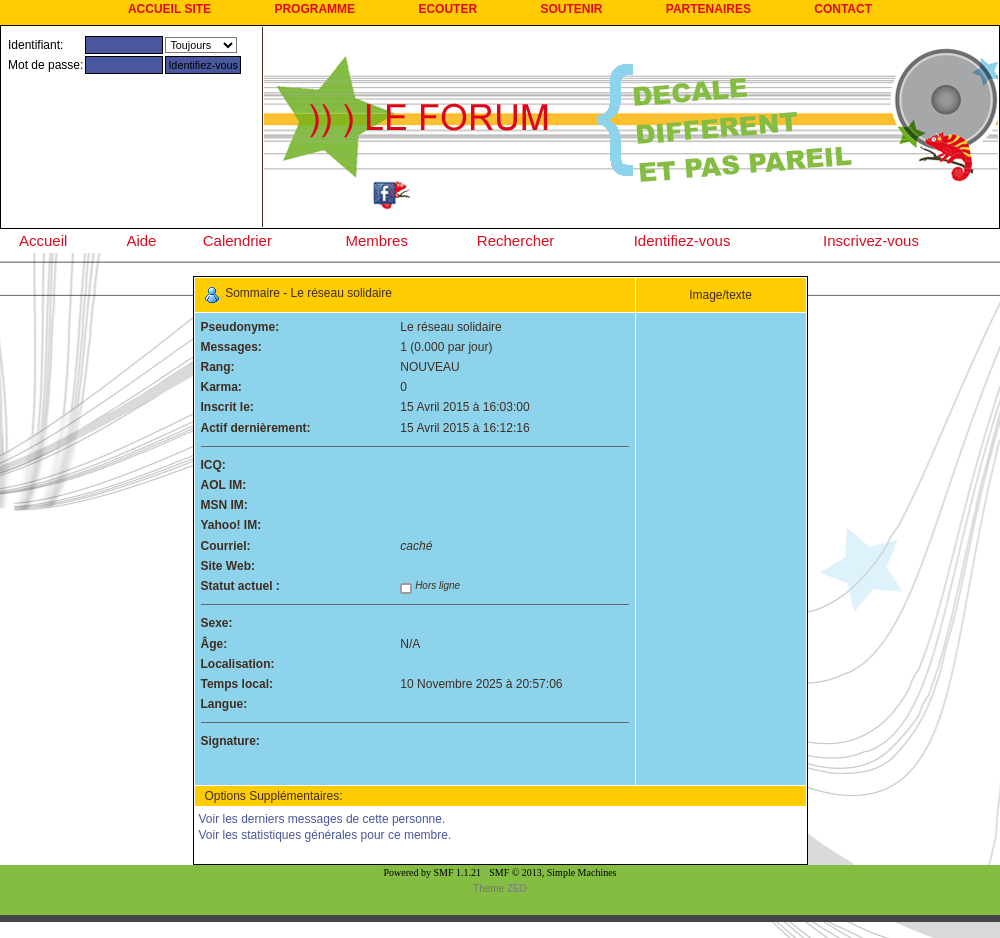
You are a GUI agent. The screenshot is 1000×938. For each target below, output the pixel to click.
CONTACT (843, 9)
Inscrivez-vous (871, 240)
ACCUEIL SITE (169, 9)
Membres (376, 240)
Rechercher (516, 240)
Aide (141, 240)
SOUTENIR (571, 9)
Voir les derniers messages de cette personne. (322, 819)
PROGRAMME (314, 9)
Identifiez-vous (682, 240)
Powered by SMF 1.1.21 (433, 872)
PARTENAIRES (708, 9)
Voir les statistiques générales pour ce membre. (325, 835)
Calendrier (237, 240)
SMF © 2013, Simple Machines (552, 872)
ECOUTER (447, 9)
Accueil (43, 240)
